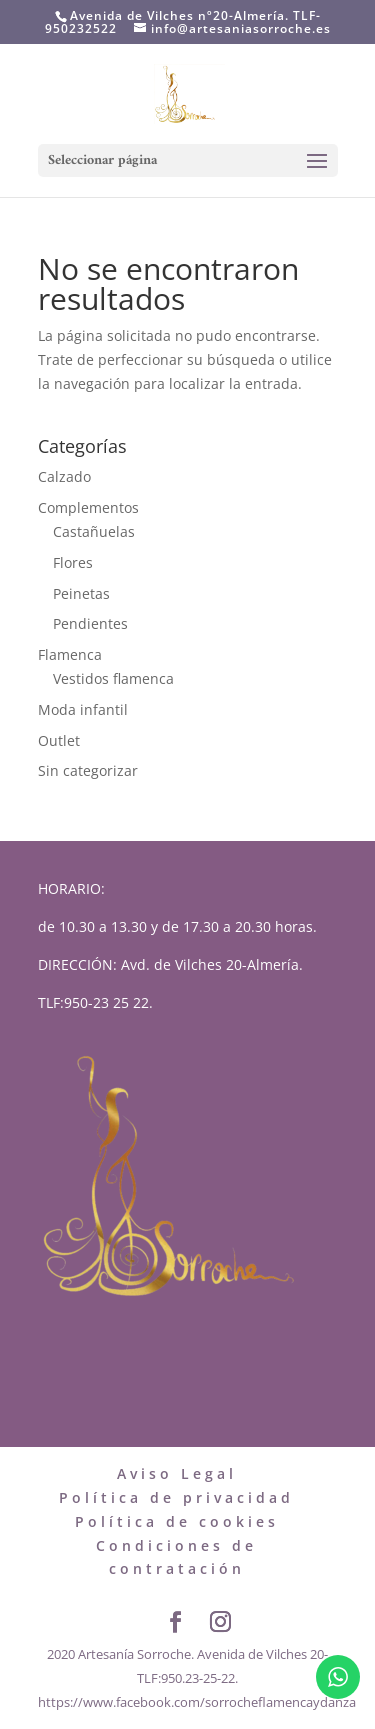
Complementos (88, 507)
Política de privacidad (176, 1497)
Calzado (64, 476)
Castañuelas (94, 531)
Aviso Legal (177, 1473)
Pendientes (90, 623)
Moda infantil (83, 709)
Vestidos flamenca (113, 678)
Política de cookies (177, 1521)
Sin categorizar (88, 770)
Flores (73, 562)
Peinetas (81, 593)
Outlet (59, 740)
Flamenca (70, 654)
